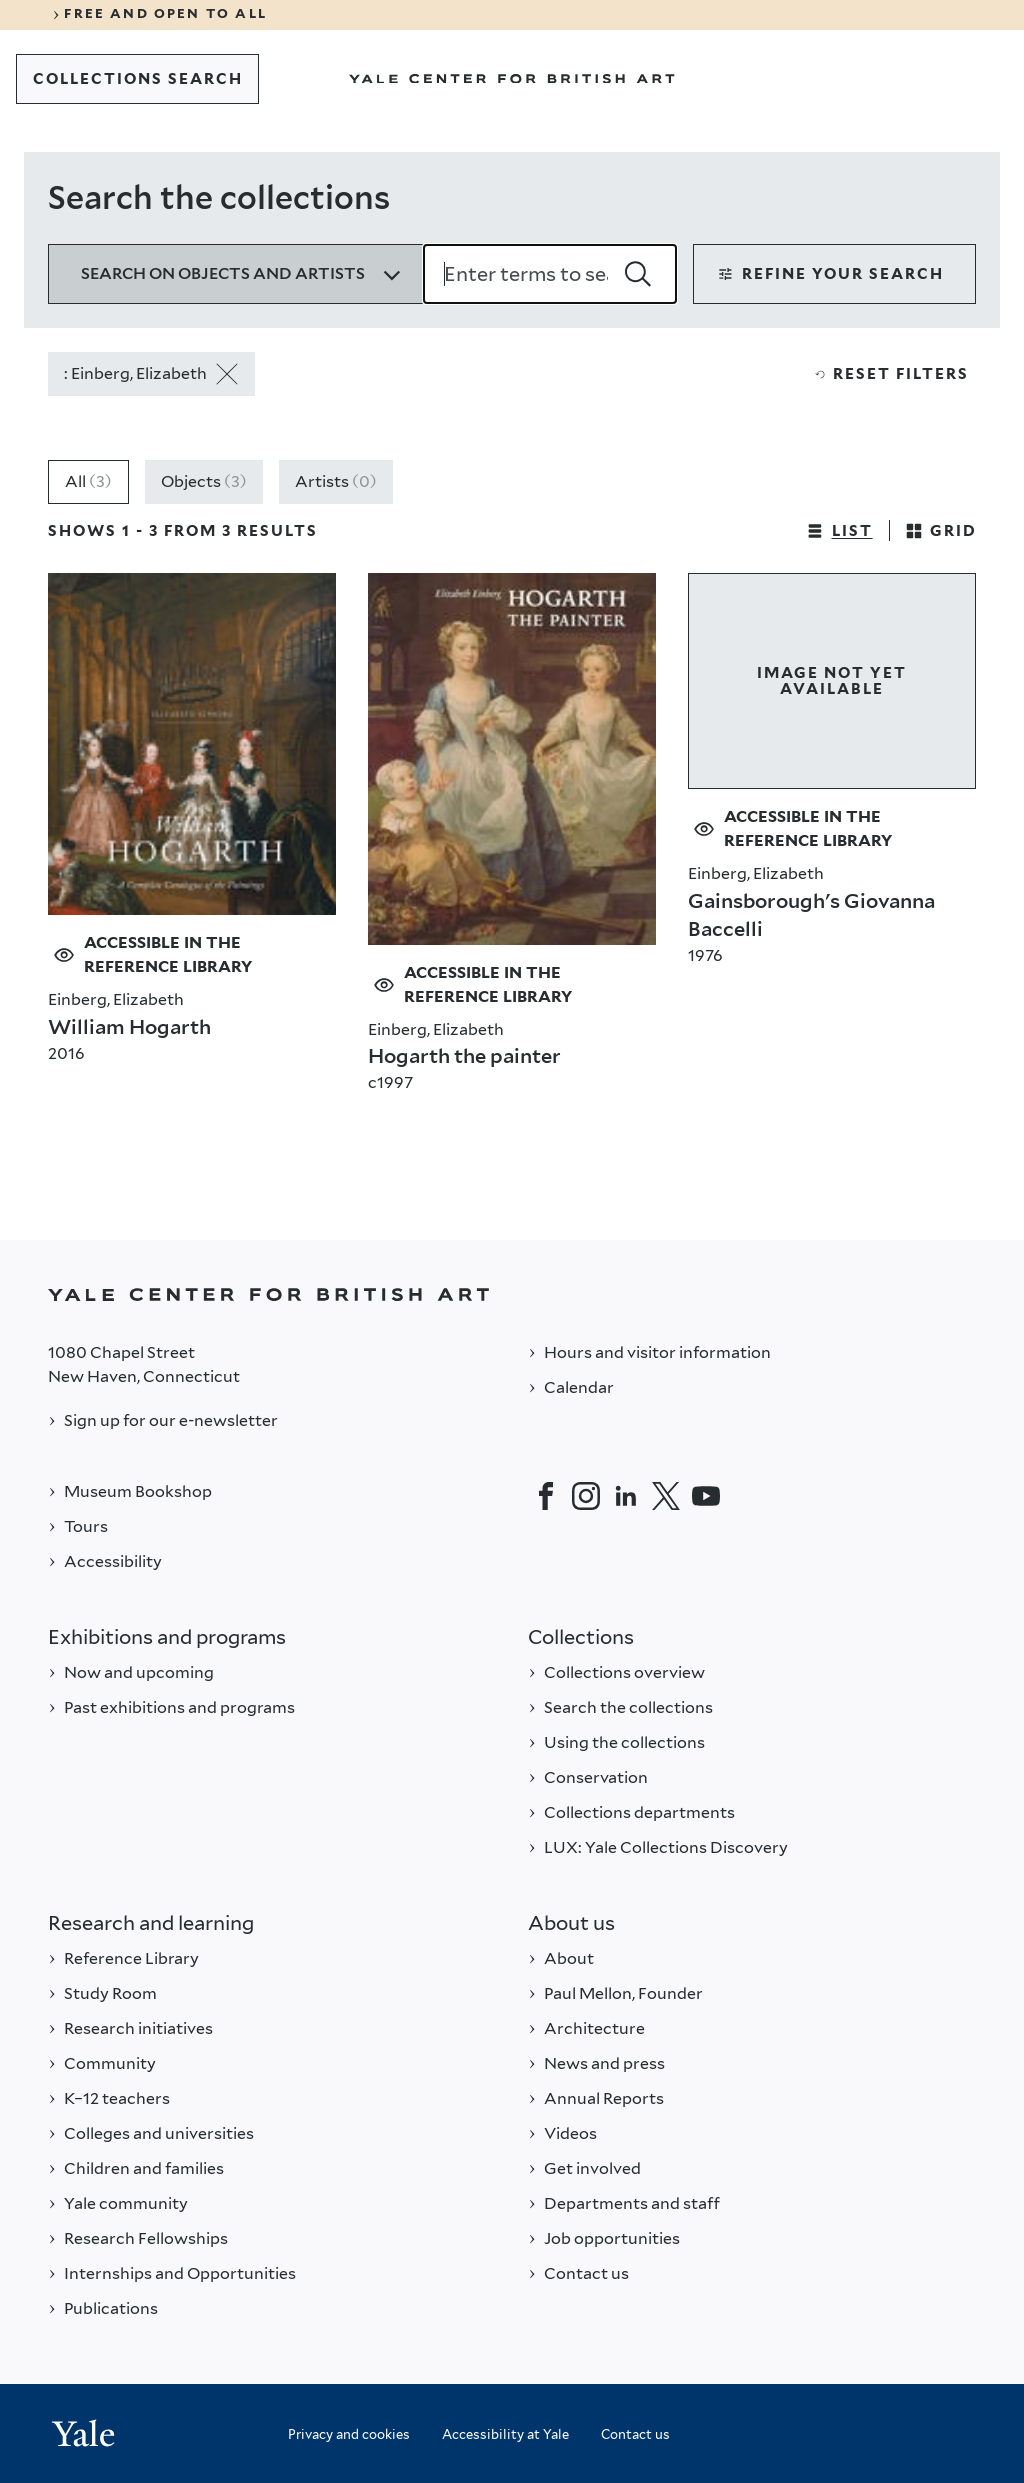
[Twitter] (666, 1496)
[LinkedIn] (626, 1496)
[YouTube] (706, 1496)
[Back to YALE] (512, 1294)
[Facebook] (546, 1496)
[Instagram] (586, 1496)
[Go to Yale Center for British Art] (512, 79)
